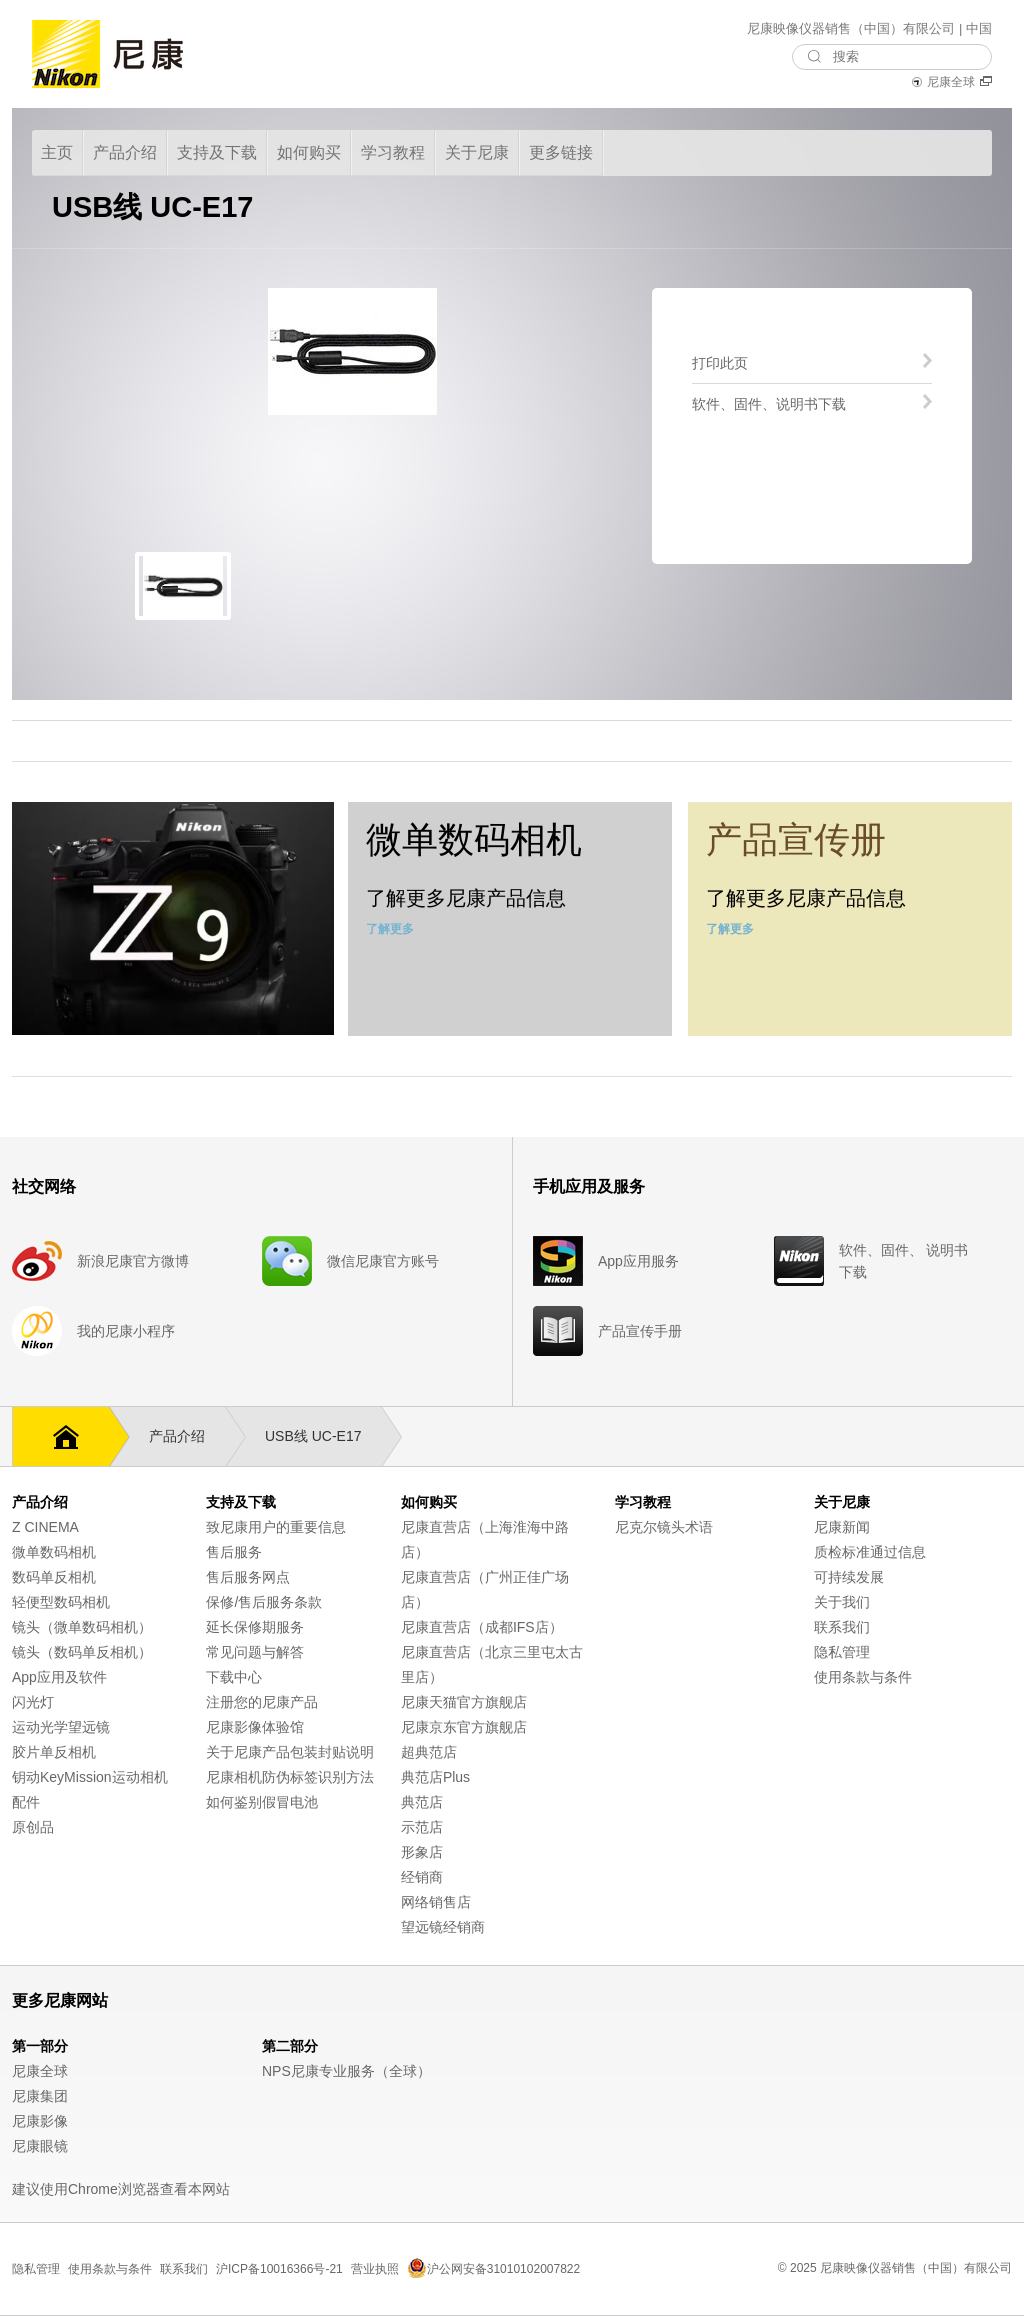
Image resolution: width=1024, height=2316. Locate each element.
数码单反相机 (54, 1577)
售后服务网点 (248, 1577)
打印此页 (720, 362)
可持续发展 (849, 1577)
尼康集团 (40, 2096)
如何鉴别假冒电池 (262, 1802)
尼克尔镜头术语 (664, 1527)
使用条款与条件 (863, 1677)
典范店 (422, 1802)
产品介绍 (187, 1436)
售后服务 (234, 1552)
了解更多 (390, 929)
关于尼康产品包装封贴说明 (290, 1752)
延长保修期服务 (255, 1627)
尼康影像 (40, 2121)
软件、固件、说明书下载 (769, 403)
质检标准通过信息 (870, 1552)
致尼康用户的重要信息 (276, 1527)
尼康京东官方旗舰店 (464, 1727)
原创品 (33, 1827)
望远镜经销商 (443, 1927)
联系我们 (842, 1627)
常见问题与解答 (255, 1652)
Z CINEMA (45, 1527)
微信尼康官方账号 (383, 1261)
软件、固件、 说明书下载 (904, 1261)
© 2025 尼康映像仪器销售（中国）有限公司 (895, 2268)
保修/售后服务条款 (264, 1602)
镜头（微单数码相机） (82, 1627)
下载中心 (234, 1677)
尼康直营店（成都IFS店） (482, 1627)
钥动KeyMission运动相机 (90, 1777)
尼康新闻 (842, 1527)
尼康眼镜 (40, 2146)
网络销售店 (436, 1902)
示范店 (422, 1827)
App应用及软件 (59, 1677)
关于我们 (842, 1602)
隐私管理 (842, 1652)
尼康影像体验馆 (255, 1727)
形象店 (422, 1852)
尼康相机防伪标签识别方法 (290, 1777)
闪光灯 (33, 1702)
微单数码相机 (54, 1552)
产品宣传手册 (640, 1331)
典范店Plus (435, 1777)
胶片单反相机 (54, 1752)
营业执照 (375, 2269)
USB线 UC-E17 (323, 1436)
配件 (26, 1802)
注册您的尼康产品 (262, 1702)
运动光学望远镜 (61, 1727)
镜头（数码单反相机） (82, 1652)
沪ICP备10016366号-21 (279, 2269)
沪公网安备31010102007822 (493, 2269)
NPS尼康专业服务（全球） (346, 2071)
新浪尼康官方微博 (133, 1261)
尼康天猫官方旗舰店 (464, 1702)
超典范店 (429, 1752)
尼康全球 (951, 82)
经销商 (422, 1877)
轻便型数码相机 (61, 1602)
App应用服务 (638, 1261)
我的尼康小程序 (126, 1331)
